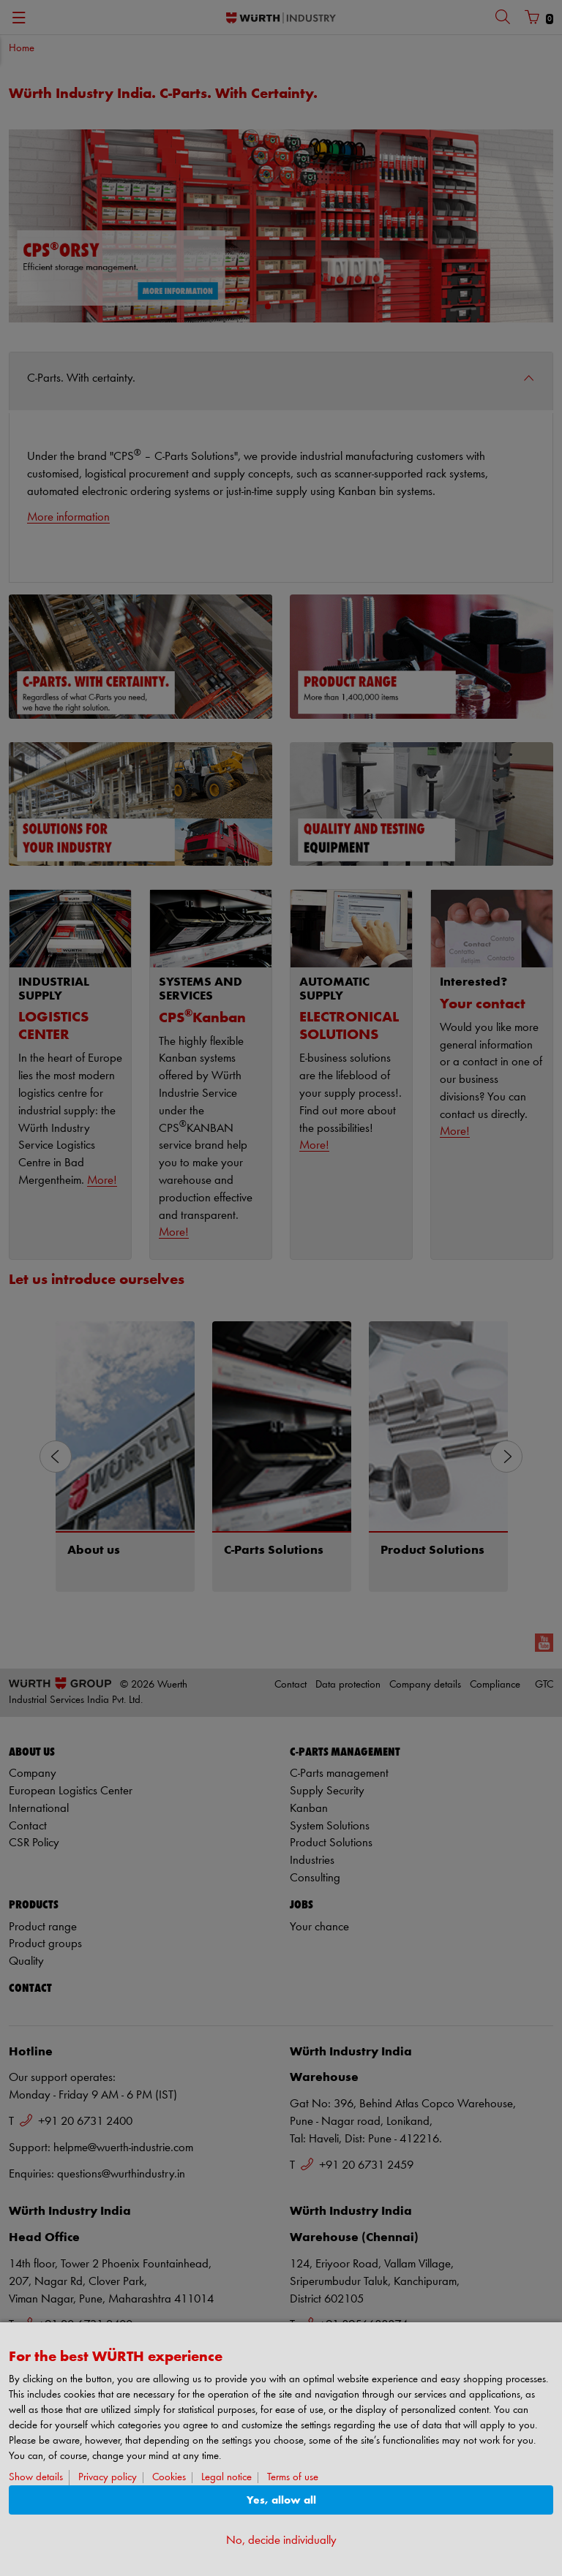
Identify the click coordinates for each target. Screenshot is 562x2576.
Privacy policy (107, 2477)
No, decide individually (281, 2540)
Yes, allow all (281, 2500)
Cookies (169, 2477)
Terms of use (292, 2477)
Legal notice (226, 2477)
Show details (36, 2477)
